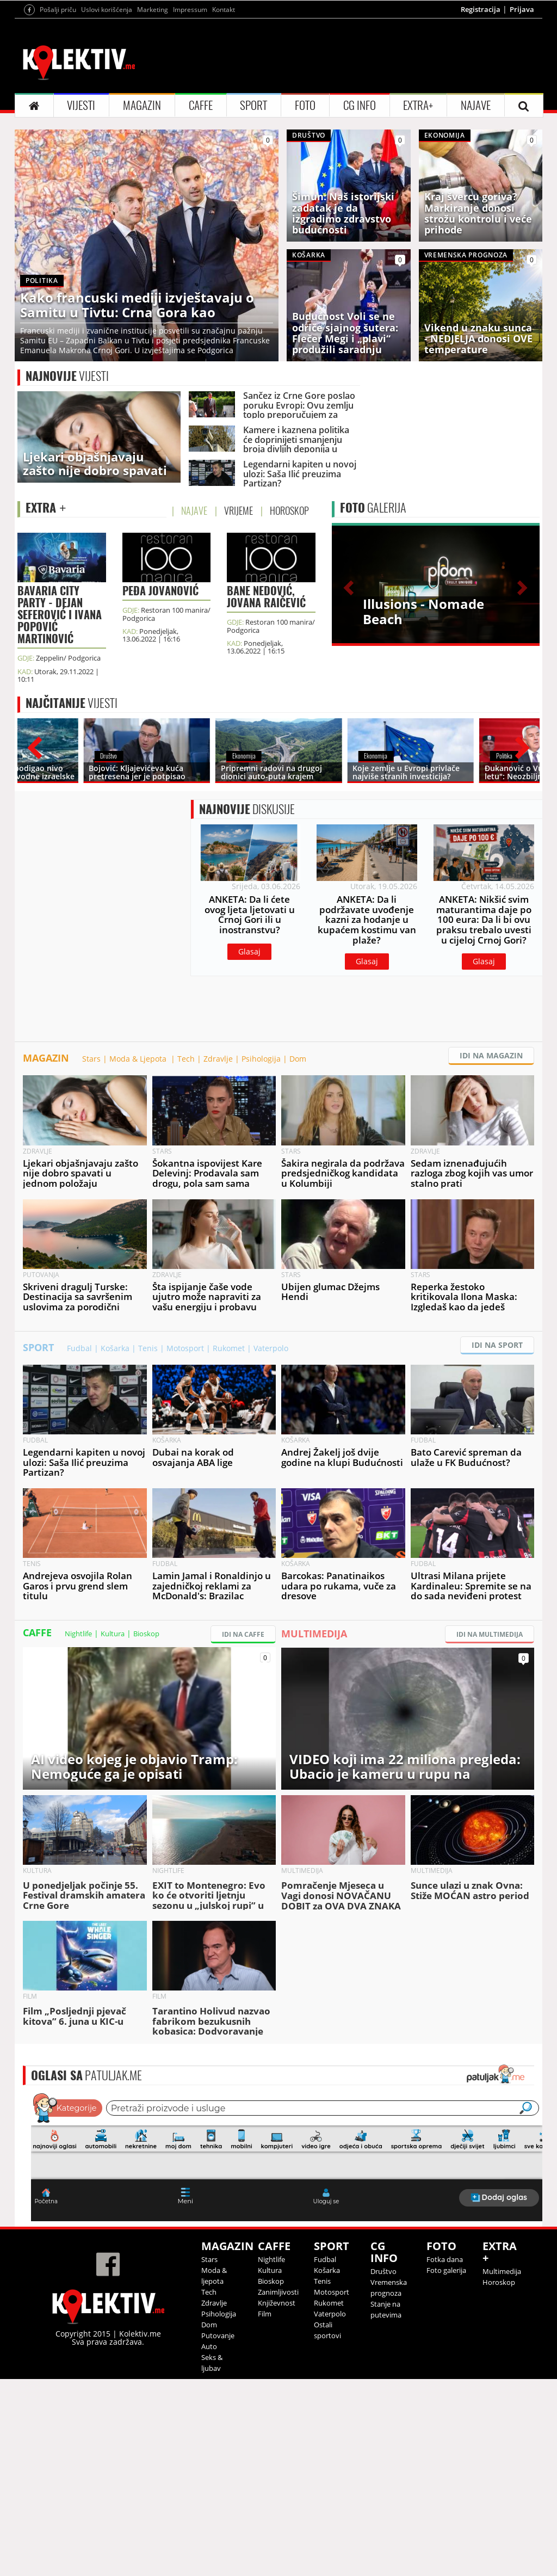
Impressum (190, 145)
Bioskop (146, 1830)
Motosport (185, 1545)
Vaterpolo (270, 1545)
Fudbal (79, 1545)
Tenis (148, 1545)
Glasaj (249, 1148)
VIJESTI (81, 241)
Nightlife (78, 1830)
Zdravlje (218, 1255)
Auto (209, 2543)
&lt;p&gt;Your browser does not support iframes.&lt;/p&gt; (286, 2353)
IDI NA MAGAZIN (491, 1252)
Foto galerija (446, 2467)
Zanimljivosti (278, 2489)
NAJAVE (476, 241)
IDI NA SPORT (497, 1542)
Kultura (113, 1830)
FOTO (305, 241)
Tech (186, 1255)
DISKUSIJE (247, 1006)
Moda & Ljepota (139, 1255)
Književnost (276, 2500)
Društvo (383, 2468)
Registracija (480, 145)
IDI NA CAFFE (243, 1831)
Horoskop (498, 2479)
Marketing (152, 145)
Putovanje (217, 2532)
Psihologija (261, 1255)
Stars (91, 1255)
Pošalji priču (58, 145)
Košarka (115, 1545)
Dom (297, 1255)
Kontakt (223, 145)
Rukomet (229, 1545)
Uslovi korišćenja (106, 145)
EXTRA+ (418, 241)
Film (264, 2511)
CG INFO (359, 241)
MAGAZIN (142, 241)
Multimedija (501, 2468)
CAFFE (201, 241)
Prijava (522, 145)
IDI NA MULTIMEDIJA (489, 1831)
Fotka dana (444, 2456)
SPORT (253, 241)
